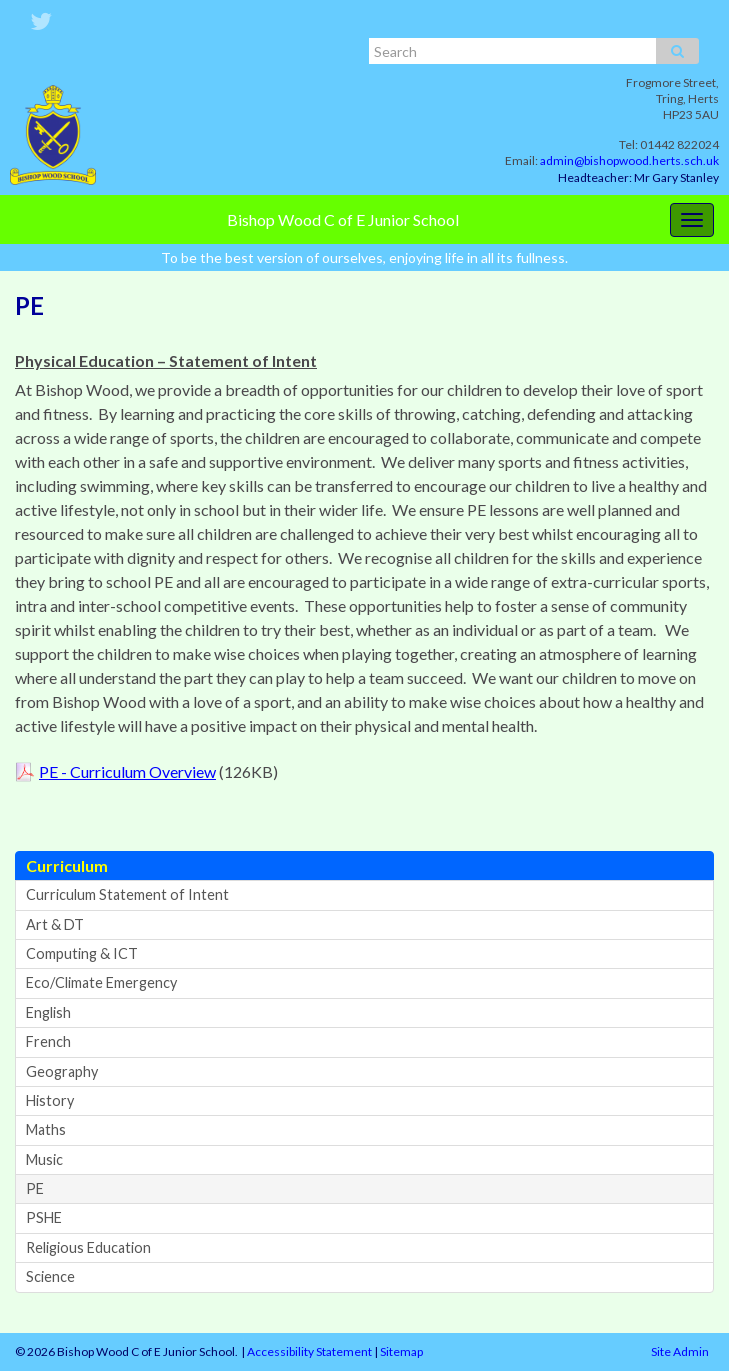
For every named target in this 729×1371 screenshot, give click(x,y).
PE (35, 1188)
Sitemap (401, 1351)
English (48, 1012)
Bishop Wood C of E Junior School (343, 219)
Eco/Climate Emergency (101, 982)
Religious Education (88, 1247)
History (50, 1100)
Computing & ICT (82, 953)
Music (44, 1159)
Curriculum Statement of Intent (127, 894)
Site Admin (680, 1351)
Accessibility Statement (309, 1351)
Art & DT (55, 924)
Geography (62, 1071)
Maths (46, 1129)
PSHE (44, 1217)
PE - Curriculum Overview (127, 771)
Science (50, 1276)
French (48, 1041)
